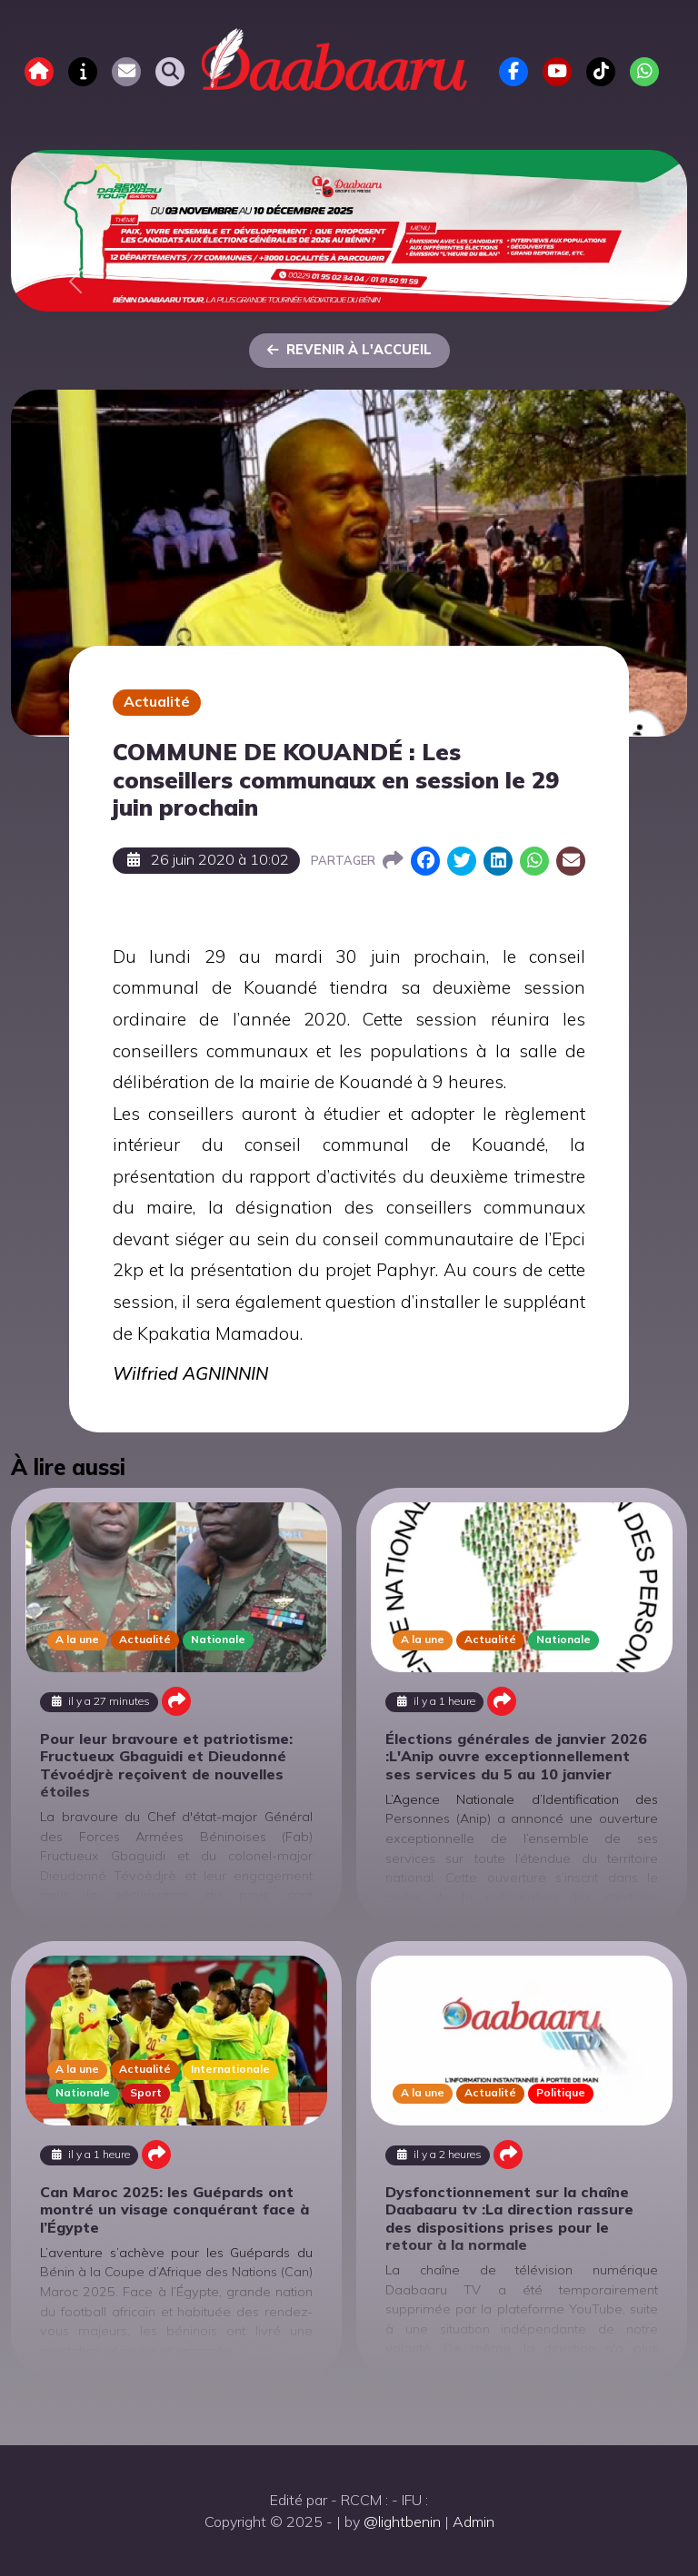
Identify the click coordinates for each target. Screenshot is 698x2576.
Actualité (157, 701)
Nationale (218, 1639)
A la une (77, 1639)
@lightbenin (402, 2521)
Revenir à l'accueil (349, 350)
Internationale (230, 2069)
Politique (560, 2092)
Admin (473, 2521)
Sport (146, 2092)
